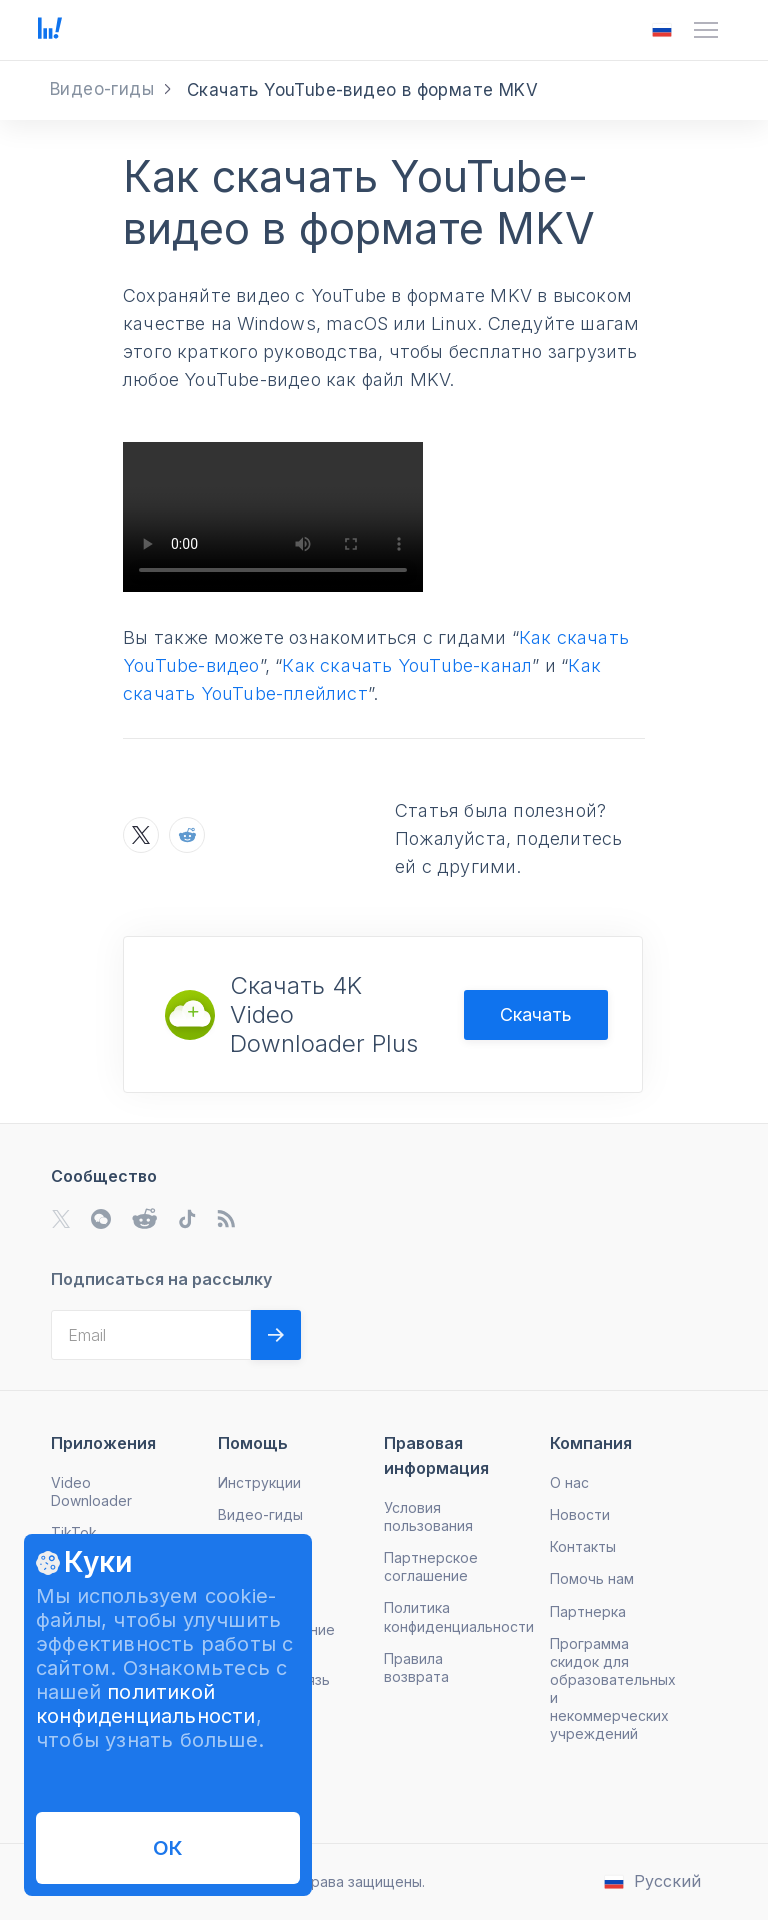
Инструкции (259, 1482)
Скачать (536, 1014)
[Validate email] (276, 1335)
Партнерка (588, 1611)
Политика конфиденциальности (459, 1616)
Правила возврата (416, 1667)
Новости (580, 1514)
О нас (569, 1482)
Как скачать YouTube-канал (407, 665)
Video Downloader (91, 1491)
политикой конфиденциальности (146, 1704)
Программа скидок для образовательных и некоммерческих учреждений (613, 1688)
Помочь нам (592, 1578)
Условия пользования (428, 1516)
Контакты (583, 1546)
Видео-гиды (260, 1514)
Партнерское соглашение (431, 1566)
